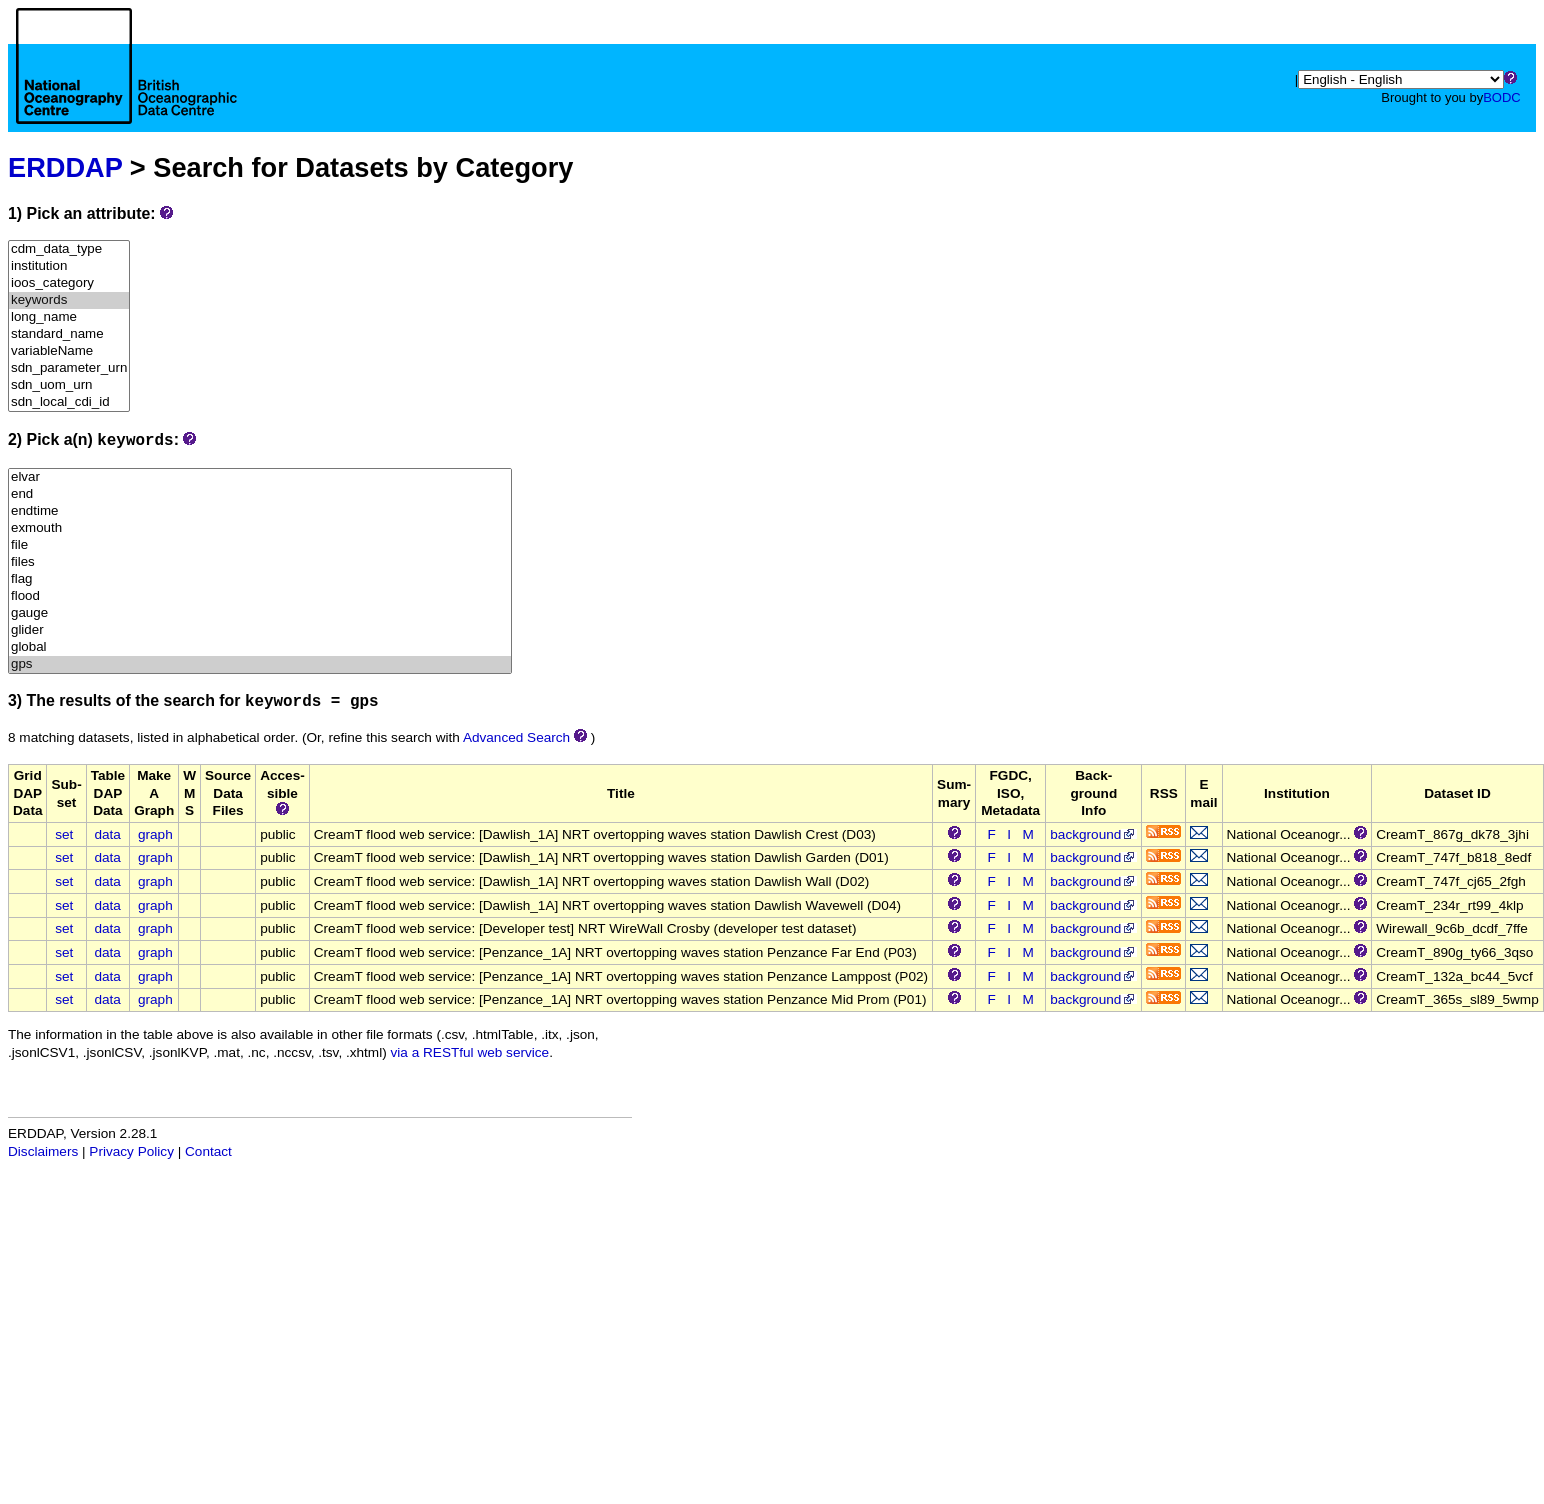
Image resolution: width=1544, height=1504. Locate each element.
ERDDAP (65, 167)
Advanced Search (516, 737)
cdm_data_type (69, 249)
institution (69, 266)
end (260, 494)
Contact (208, 1151)
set (64, 834)
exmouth (260, 528)
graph (155, 834)
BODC (1502, 97)
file (260, 545)
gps (260, 664)
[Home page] (126, 88)
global (260, 647)
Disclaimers (43, 1151)
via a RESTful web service (470, 1052)
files (260, 562)
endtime (260, 511)
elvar (260, 477)
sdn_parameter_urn (69, 368)
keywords (69, 300)
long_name (69, 317)
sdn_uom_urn (69, 385)
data (107, 834)
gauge (260, 613)
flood (260, 596)
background (1093, 834)
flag (260, 579)
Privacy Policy (131, 1151)
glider (260, 630)
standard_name (69, 334)
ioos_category (69, 283)
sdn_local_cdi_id (69, 402)
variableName (69, 351)
